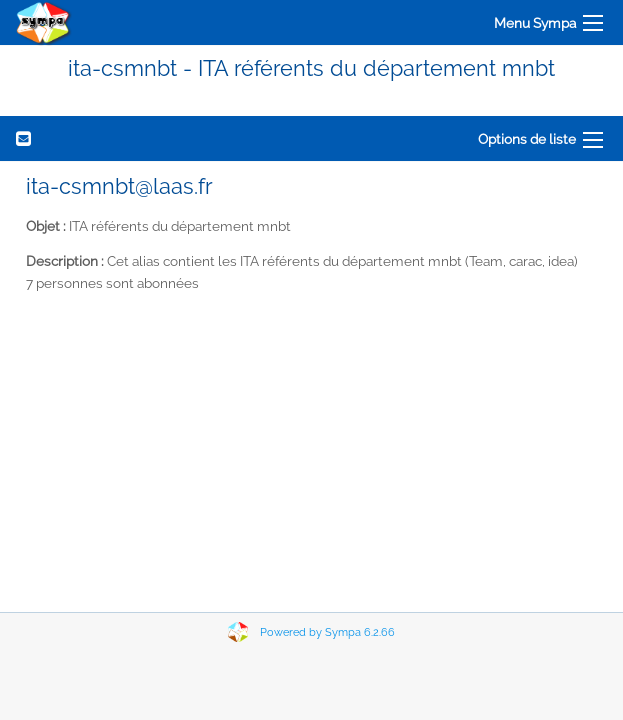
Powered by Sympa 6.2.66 (327, 632)
